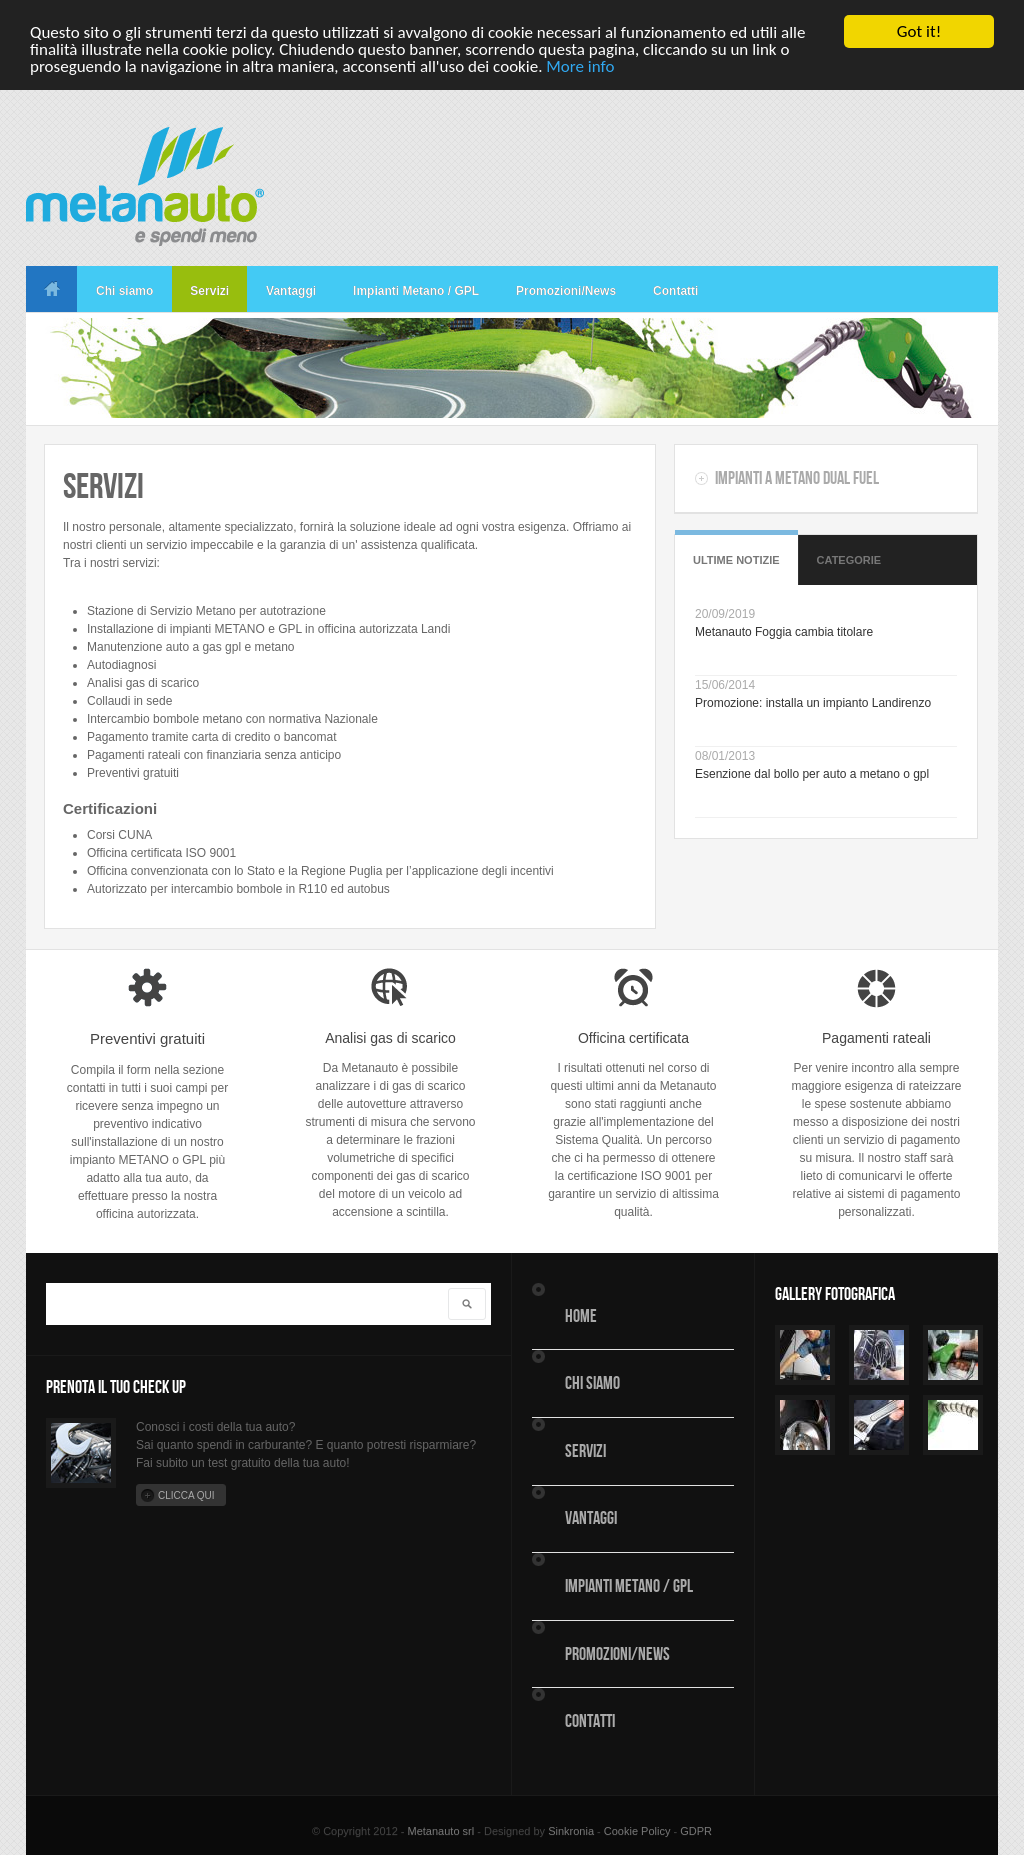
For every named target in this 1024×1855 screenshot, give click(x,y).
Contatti (675, 291)
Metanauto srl (441, 1831)
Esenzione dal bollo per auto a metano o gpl (812, 774)
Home (51, 289)
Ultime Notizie (736, 560)
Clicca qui (186, 1495)
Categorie (849, 560)
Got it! (919, 31)
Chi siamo (124, 291)
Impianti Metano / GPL (416, 291)
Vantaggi (291, 291)
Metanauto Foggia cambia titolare (784, 632)
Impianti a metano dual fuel (797, 478)
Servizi (209, 291)
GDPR (696, 1831)
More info (580, 65)
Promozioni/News (566, 291)
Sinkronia (571, 1831)
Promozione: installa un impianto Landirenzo (813, 703)
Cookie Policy (637, 1831)
